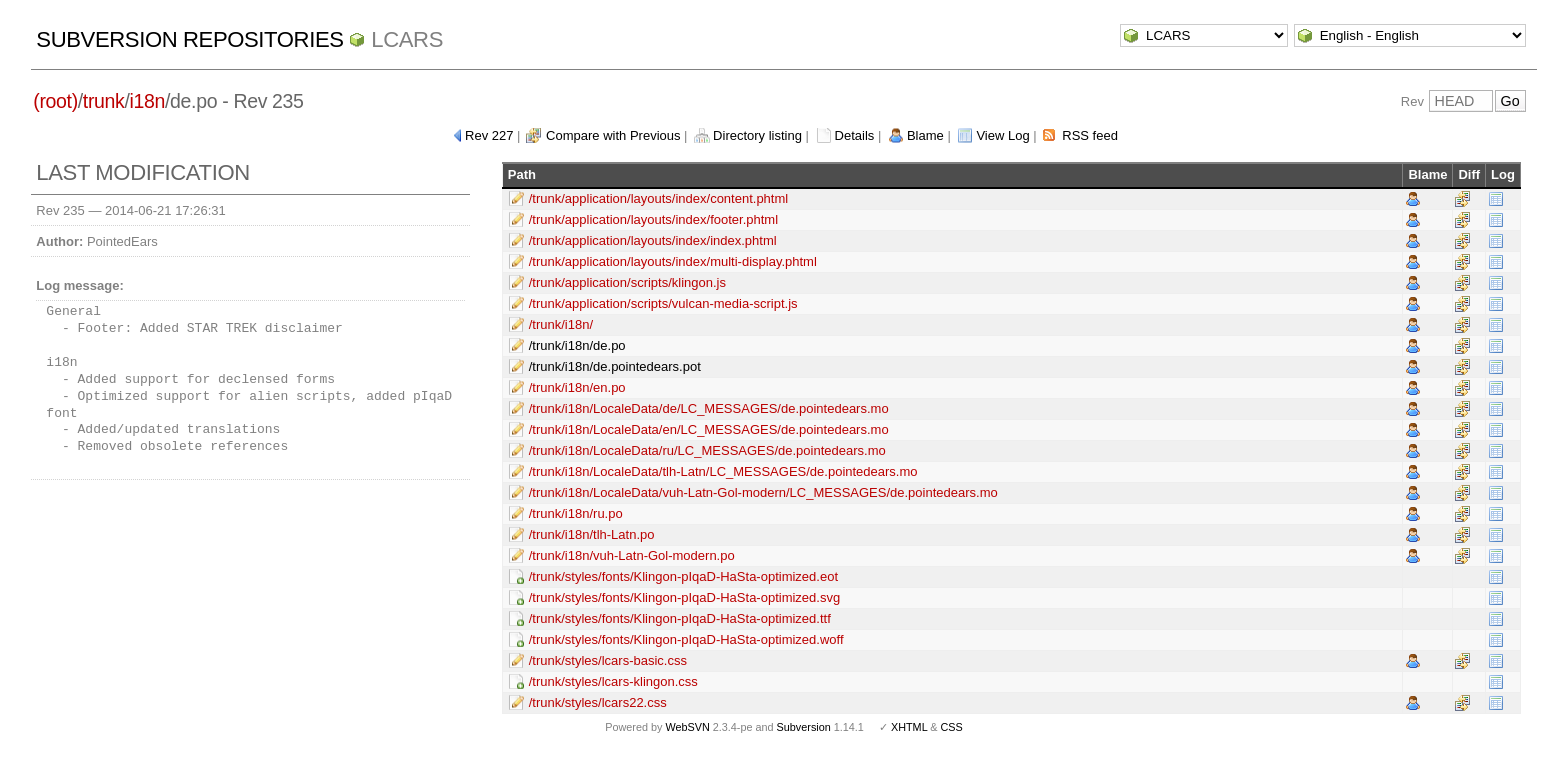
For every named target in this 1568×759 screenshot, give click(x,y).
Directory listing (757, 135)
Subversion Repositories (189, 39)
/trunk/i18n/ (561, 324)
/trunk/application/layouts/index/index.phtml (653, 240)
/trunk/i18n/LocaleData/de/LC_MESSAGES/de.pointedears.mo (709, 408)
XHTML (909, 727)
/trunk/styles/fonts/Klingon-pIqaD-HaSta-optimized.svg (684, 597)
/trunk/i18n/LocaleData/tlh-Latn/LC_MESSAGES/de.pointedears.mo (723, 471)
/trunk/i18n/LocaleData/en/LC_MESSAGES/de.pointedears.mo (709, 429)
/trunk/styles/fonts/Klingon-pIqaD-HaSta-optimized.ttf (680, 618)
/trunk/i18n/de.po (577, 345)
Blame (925, 135)
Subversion (804, 727)
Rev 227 (489, 135)
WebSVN (687, 727)
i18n (147, 101)
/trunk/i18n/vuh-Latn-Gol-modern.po (632, 555)
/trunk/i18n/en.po (577, 387)
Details (855, 135)
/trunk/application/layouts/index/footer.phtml (653, 219)
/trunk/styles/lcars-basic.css (608, 660)
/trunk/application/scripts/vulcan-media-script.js (663, 303)
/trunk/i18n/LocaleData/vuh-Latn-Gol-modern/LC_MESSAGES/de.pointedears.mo (763, 492)
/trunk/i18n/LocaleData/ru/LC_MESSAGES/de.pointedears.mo (707, 450)
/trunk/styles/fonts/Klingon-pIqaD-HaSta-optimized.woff (686, 639)
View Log (1002, 135)
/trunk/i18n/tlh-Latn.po (592, 534)
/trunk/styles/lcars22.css (598, 702)
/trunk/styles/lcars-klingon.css (613, 681)
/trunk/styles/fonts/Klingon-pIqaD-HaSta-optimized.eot (683, 576)
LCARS (407, 39)
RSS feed (1090, 135)
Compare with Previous (613, 135)
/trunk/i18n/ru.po (576, 513)
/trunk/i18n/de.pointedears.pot (615, 366)
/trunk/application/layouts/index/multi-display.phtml (673, 261)
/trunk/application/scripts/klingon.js (627, 282)
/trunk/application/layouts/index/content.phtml (658, 198)
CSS (952, 727)
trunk (104, 101)
